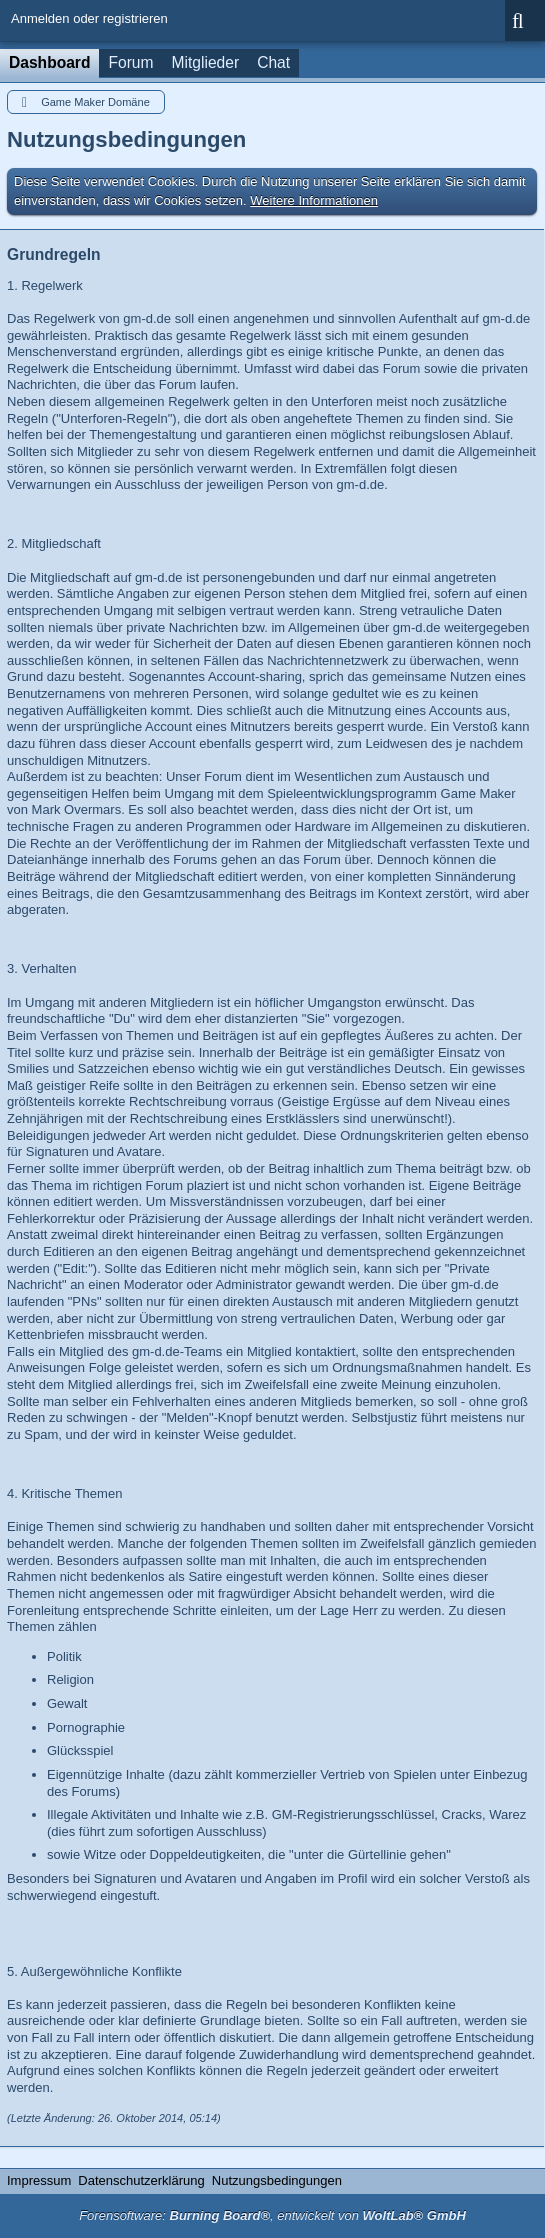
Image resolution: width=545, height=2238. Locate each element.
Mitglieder (206, 62)
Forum (130, 62)
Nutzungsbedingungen (277, 2180)
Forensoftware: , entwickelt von (272, 2215)
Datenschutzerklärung (141, 2180)
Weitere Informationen (314, 200)
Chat (273, 62)
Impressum (39, 2180)
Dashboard (49, 62)
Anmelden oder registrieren (89, 18)
